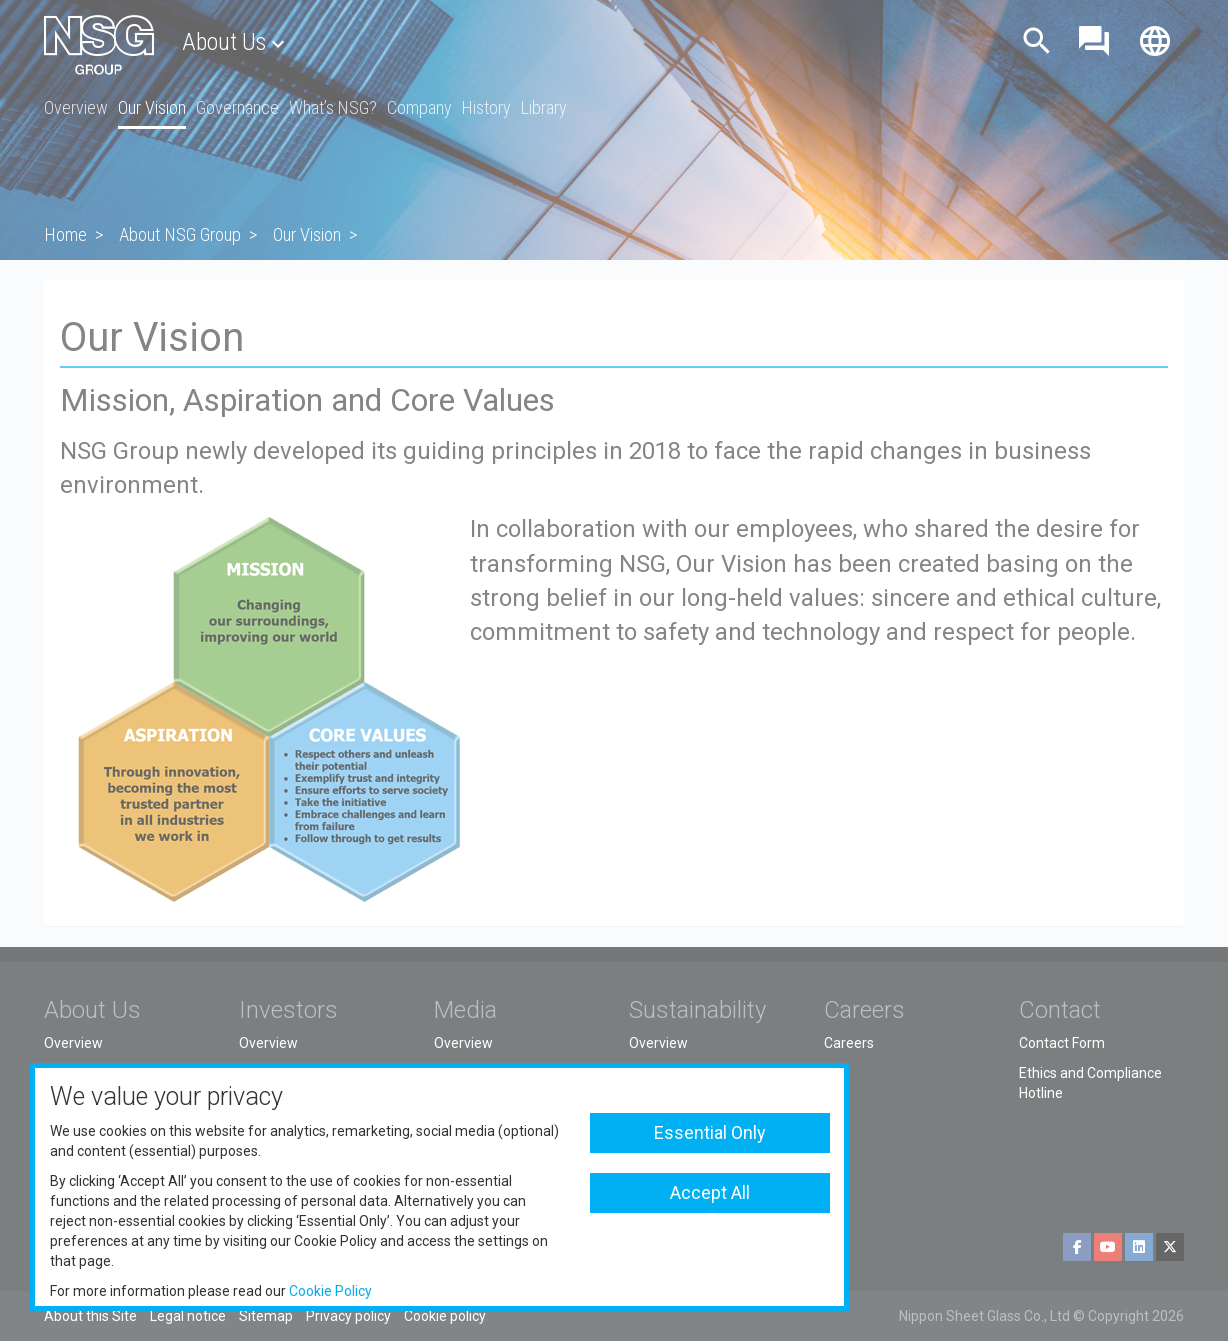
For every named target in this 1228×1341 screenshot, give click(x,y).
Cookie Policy (330, 1291)
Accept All (710, 1192)
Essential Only (710, 1132)
